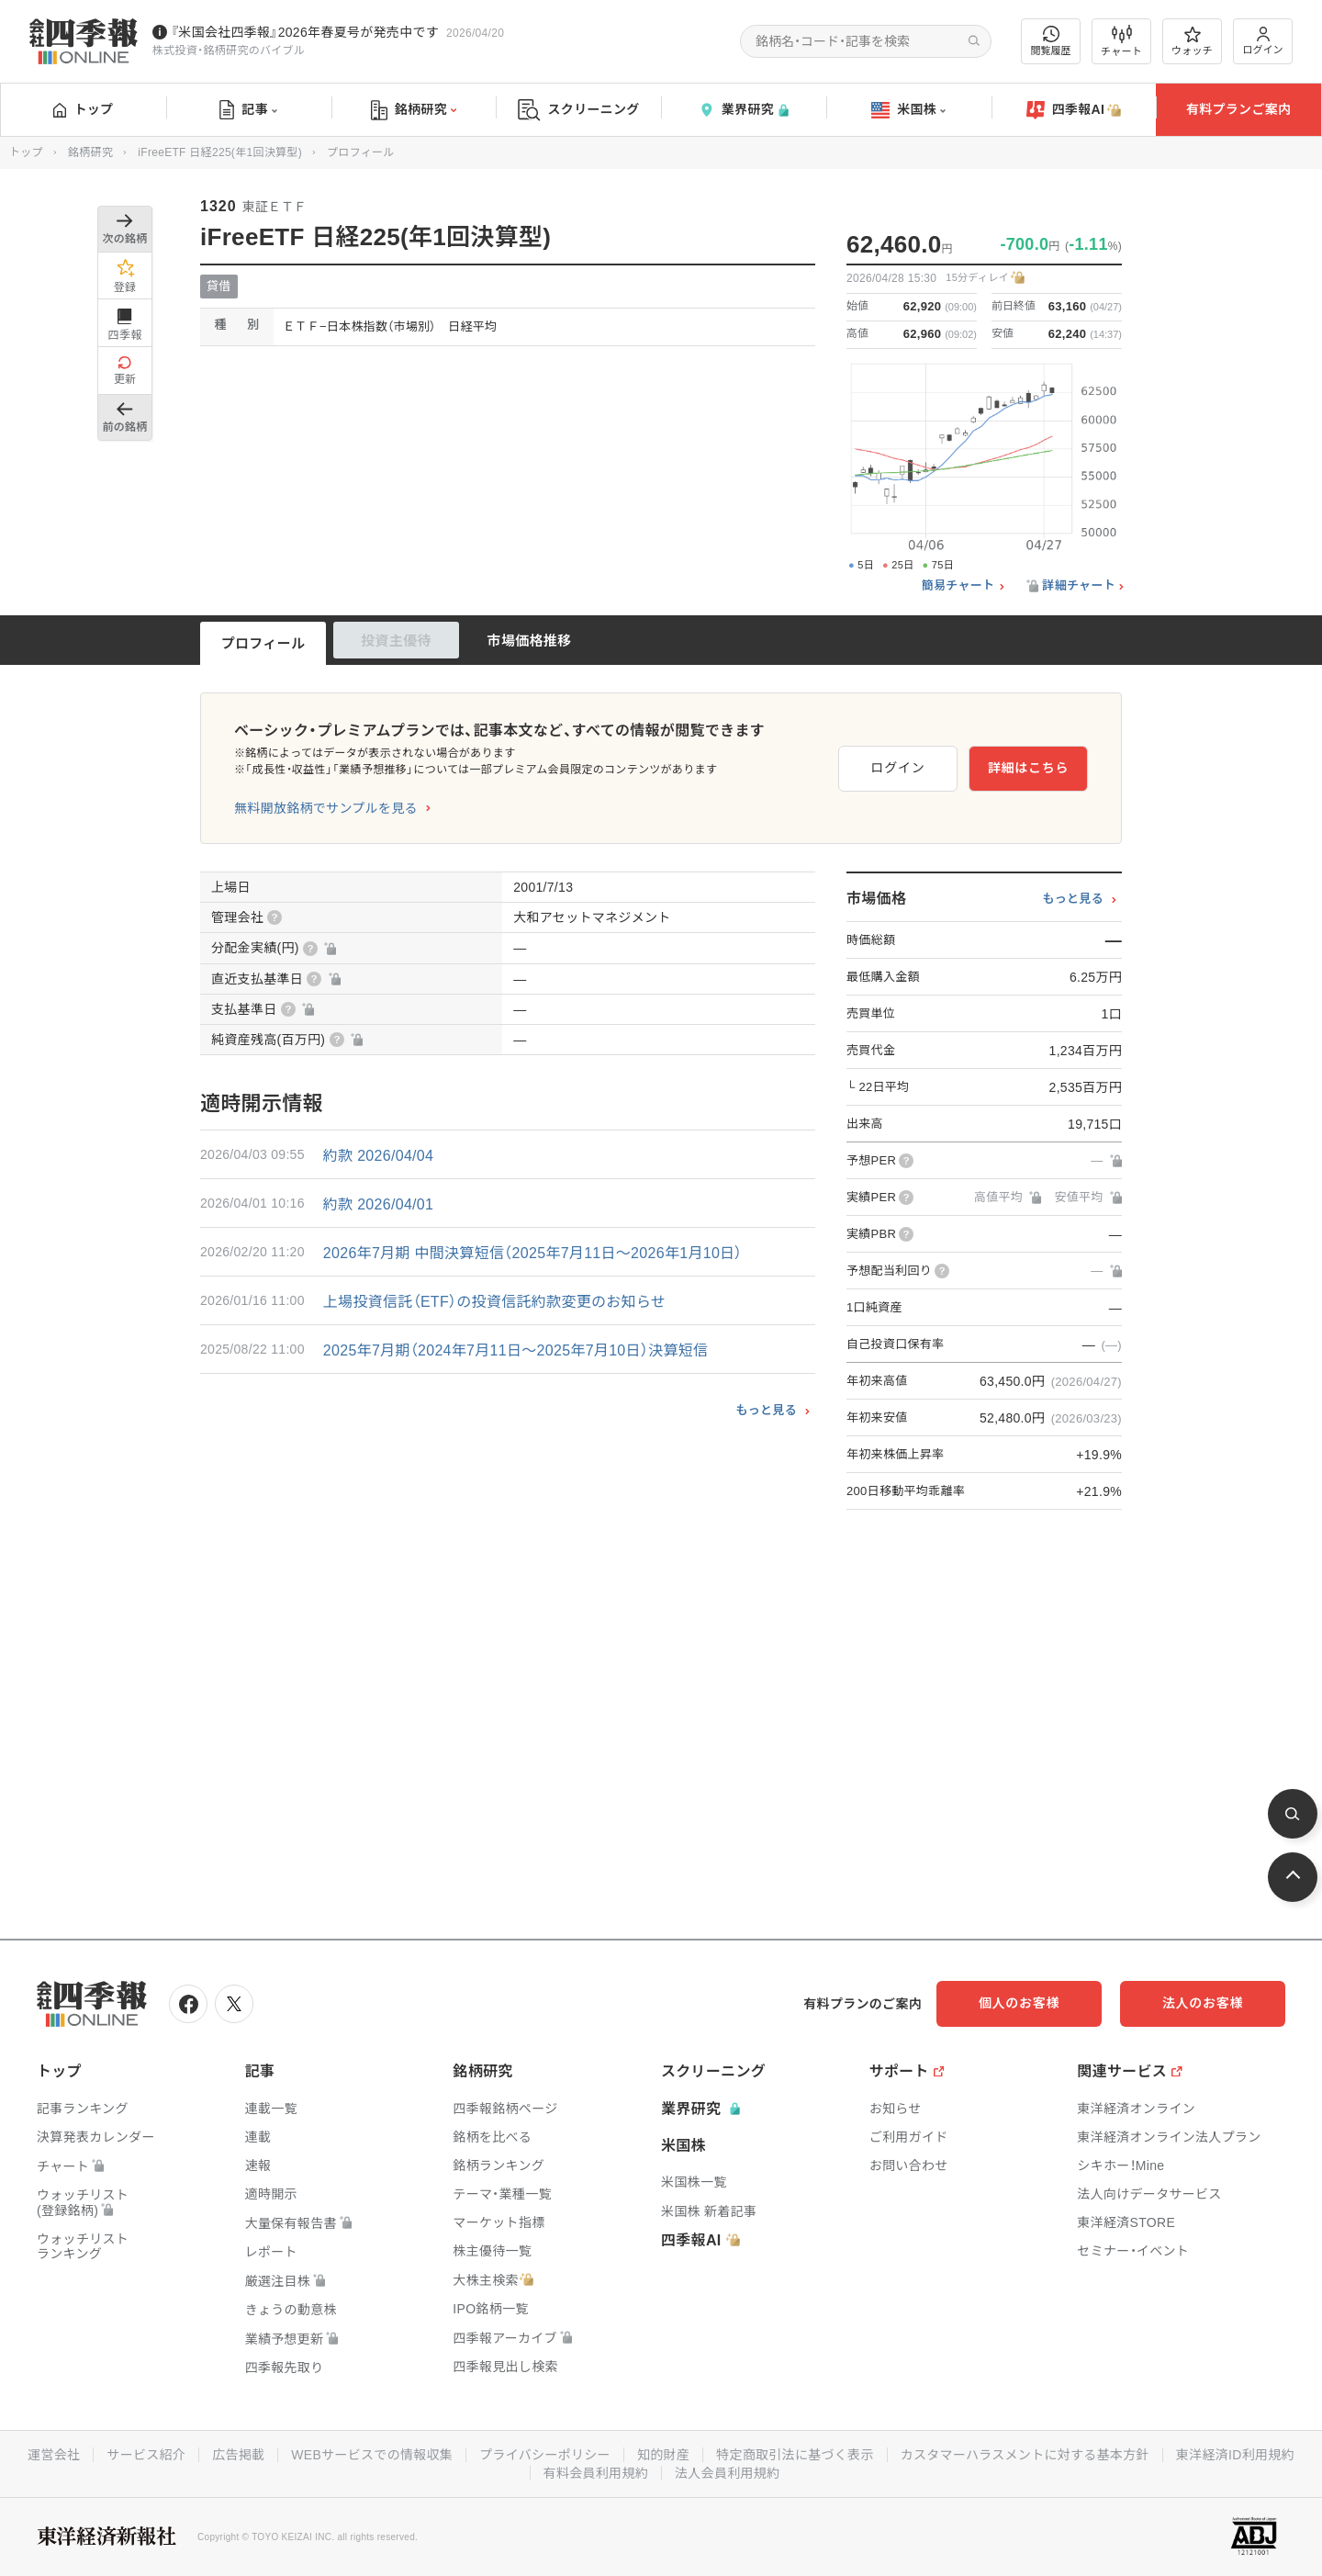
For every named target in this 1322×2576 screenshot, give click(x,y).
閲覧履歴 (1051, 41)
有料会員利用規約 (595, 2473)
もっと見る (766, 1410)
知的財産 (663, 2454)
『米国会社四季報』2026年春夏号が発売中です (305, 32)
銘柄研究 (413, 110)
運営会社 (54, 2454)
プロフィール (263, 643)
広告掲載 (238, 2454)
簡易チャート (958, 585)
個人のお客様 (1019, 2003)
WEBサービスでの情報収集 (372, 2454)
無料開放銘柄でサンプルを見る (326, 808)
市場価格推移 (529, 640)
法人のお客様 (1202, 2003)
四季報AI (1074, 110)
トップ (83, 109)
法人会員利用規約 (727, 2473)
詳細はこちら (1028, 767)
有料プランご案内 (1238, 109)
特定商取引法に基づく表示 (795, 2454)
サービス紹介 (145, 2454)
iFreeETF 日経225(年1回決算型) (220, 152)
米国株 (908, 110)
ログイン (1263, 41)
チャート (1121, 41)
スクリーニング (579, 109)
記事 (248, 110)
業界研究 (744, 109)
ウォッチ (1192, 41)
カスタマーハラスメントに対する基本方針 (1025, 2454)
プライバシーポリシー (545, 2454)
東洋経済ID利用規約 (1235, 2454)
